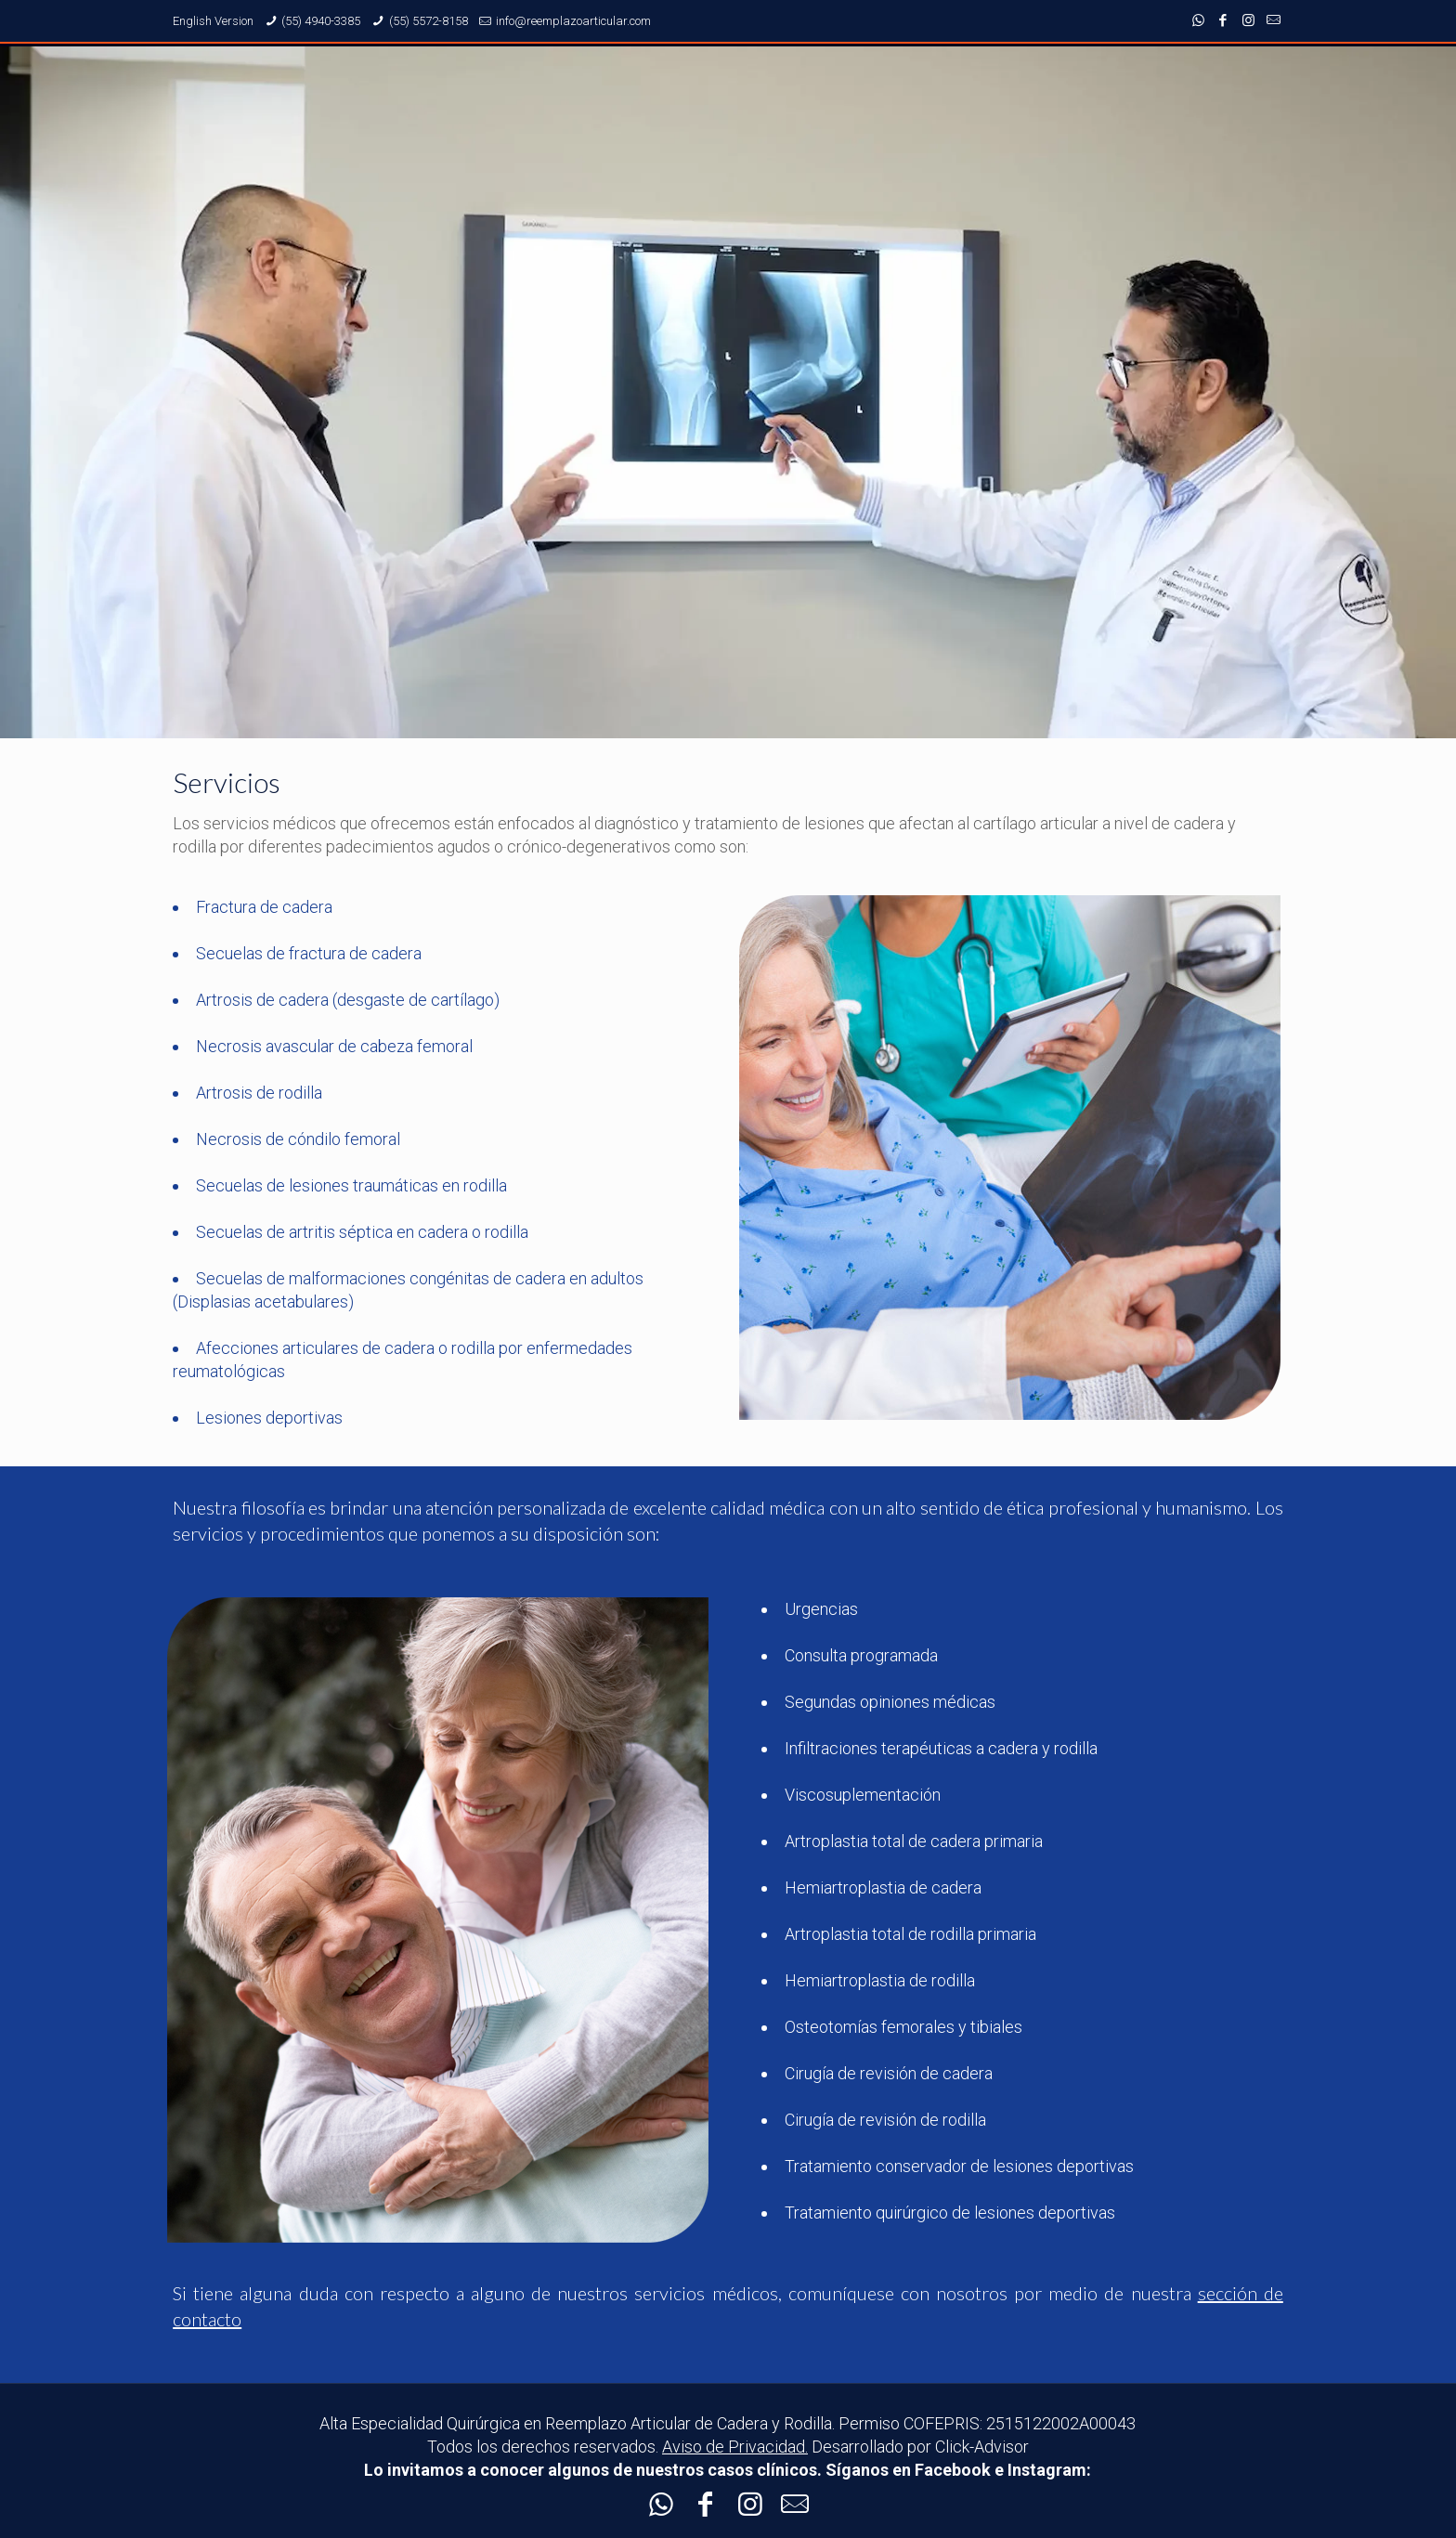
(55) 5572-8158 (428, 21)
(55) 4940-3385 (320, 21)
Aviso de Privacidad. (735, 2446)
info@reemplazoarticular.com (573, 21)
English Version (213, 21)
